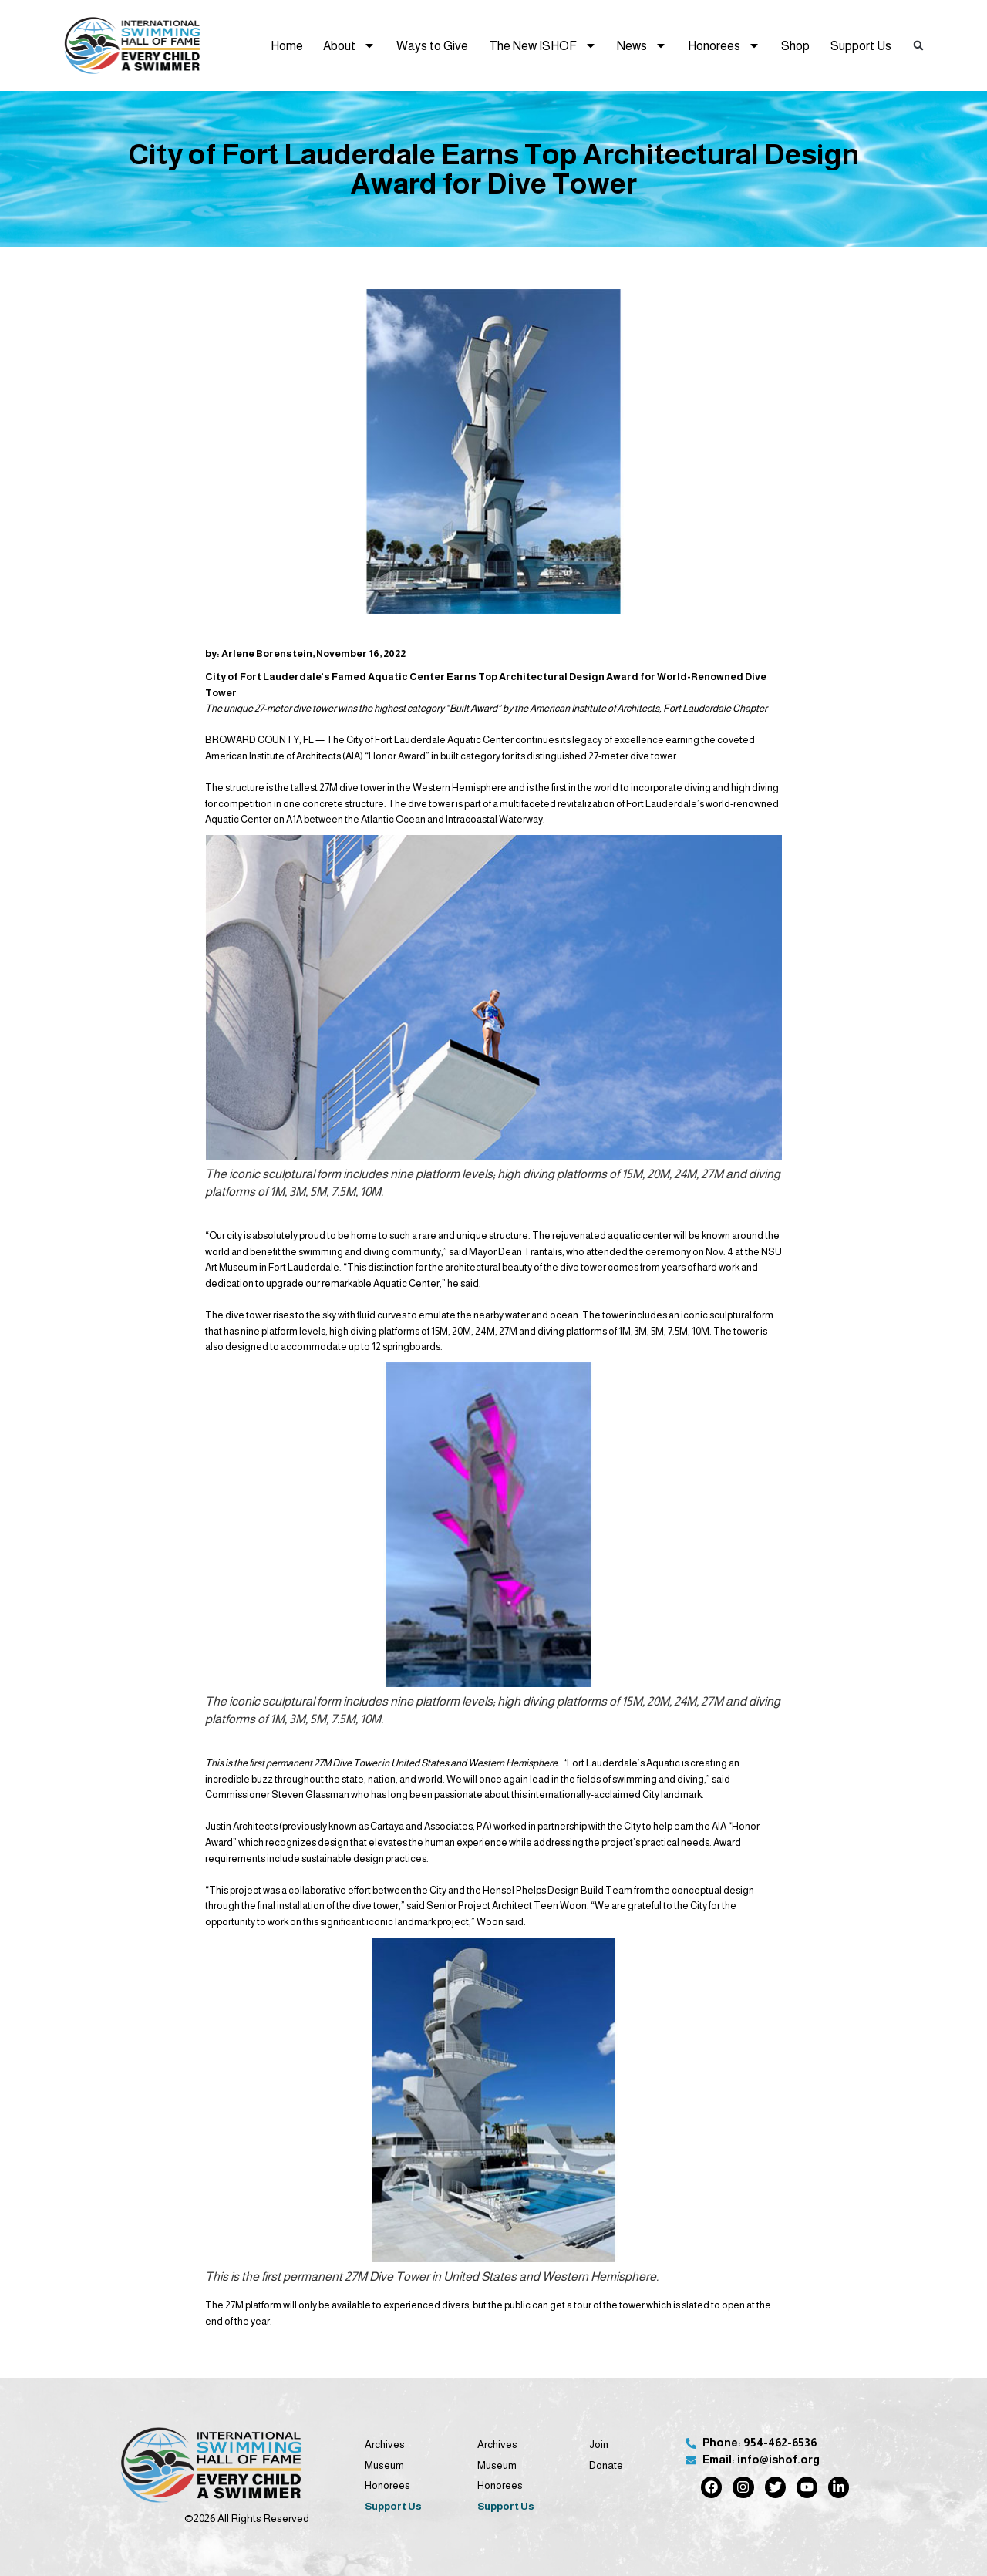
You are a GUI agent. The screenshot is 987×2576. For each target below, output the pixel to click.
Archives (385, 2444)
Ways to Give (432, 45)
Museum (384, 2465)
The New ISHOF (543, 45)
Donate (606, 2465)
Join (598, 2444)
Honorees (724, 45)
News (642, 45)
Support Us (860, 45)
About (349, 45)
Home (287, 45)
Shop (795, 45)
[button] (919, 45)
